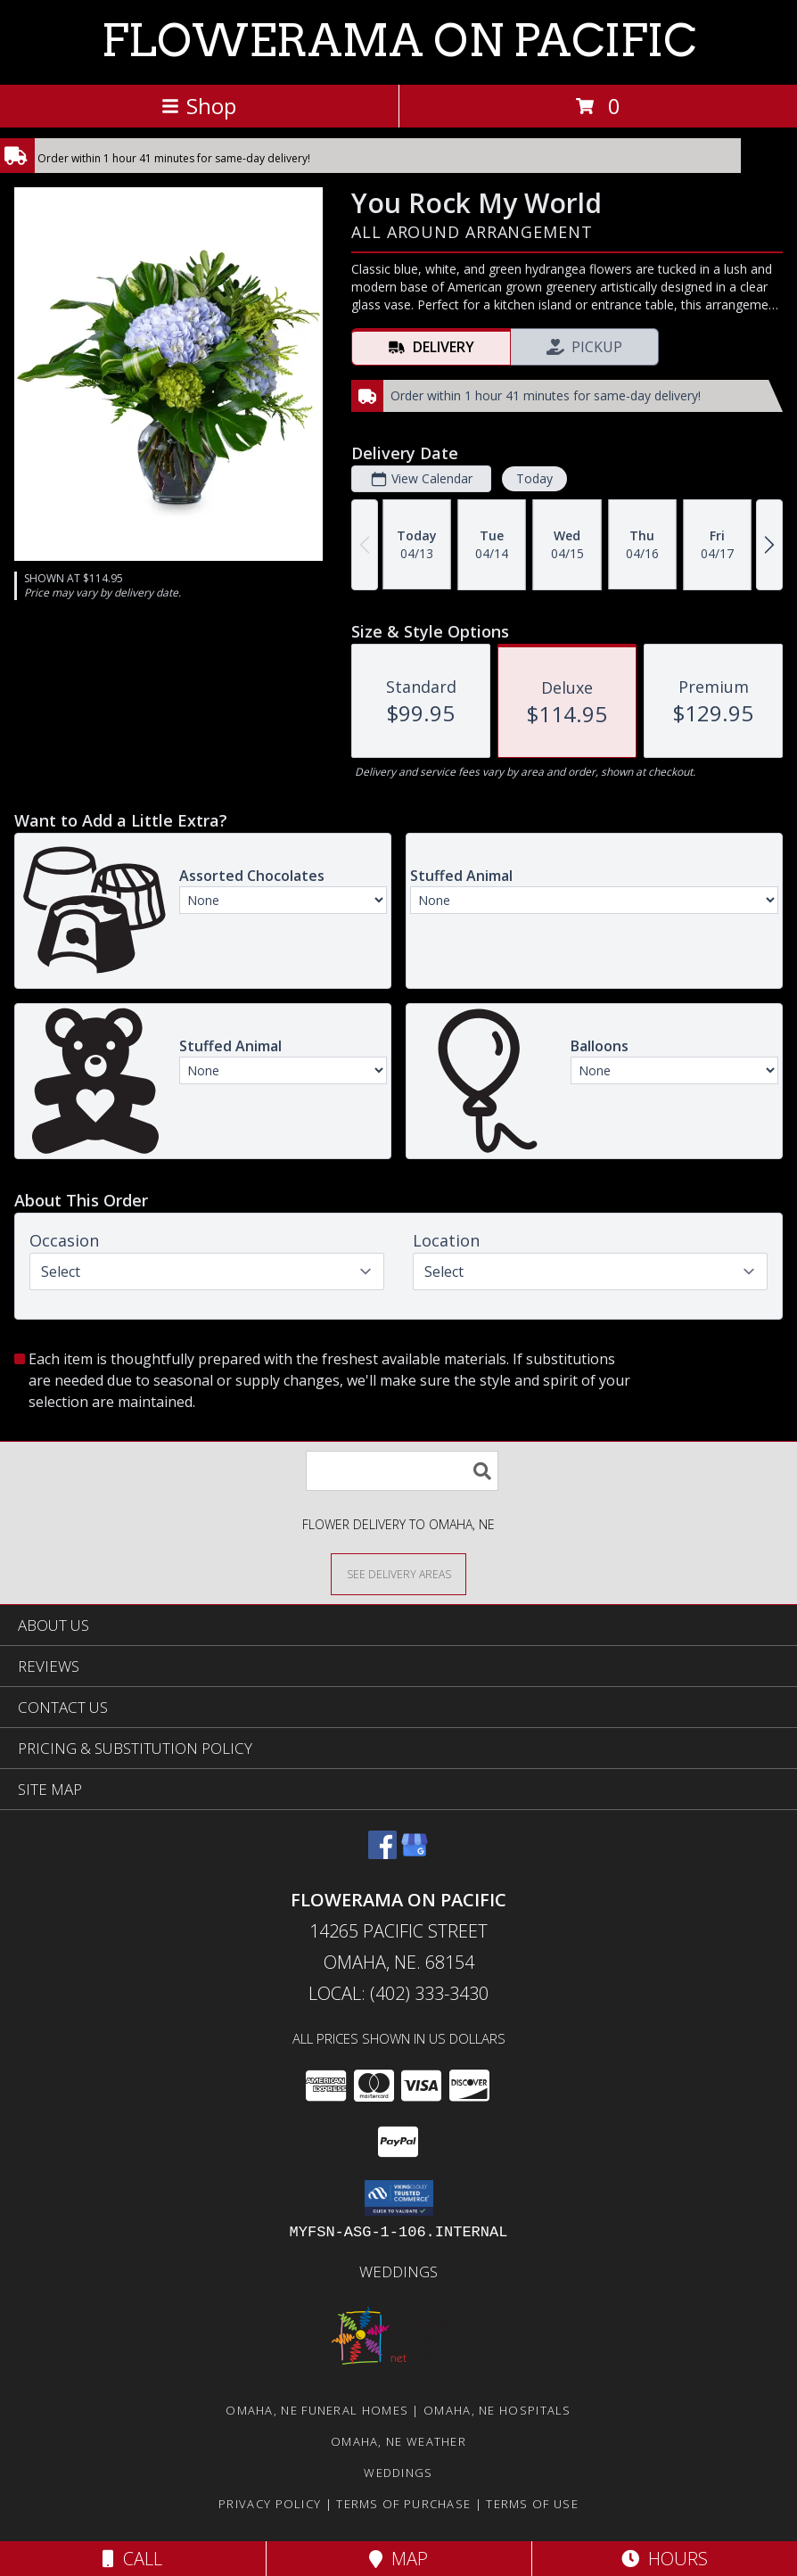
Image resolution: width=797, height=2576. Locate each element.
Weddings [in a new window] (398, 2271)
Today (534, 478)
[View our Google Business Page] (414, 1853)
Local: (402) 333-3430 (398, 1993)
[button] (399, 2198)
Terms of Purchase (403, 2504)
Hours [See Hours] (664, 2559)
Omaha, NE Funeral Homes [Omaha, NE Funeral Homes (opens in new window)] (317, 2410)
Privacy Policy (269, 2504)
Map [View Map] (398, 2559)
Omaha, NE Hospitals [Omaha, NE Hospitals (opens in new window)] (497, 2410)
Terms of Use (532, 2504)
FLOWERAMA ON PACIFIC (399, 40)
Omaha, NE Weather (398, 2441)
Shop (198, 105)
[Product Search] (402, 1471)
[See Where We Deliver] (398, 1573)
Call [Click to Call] (132, 2559)
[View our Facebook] (382, 1853)
